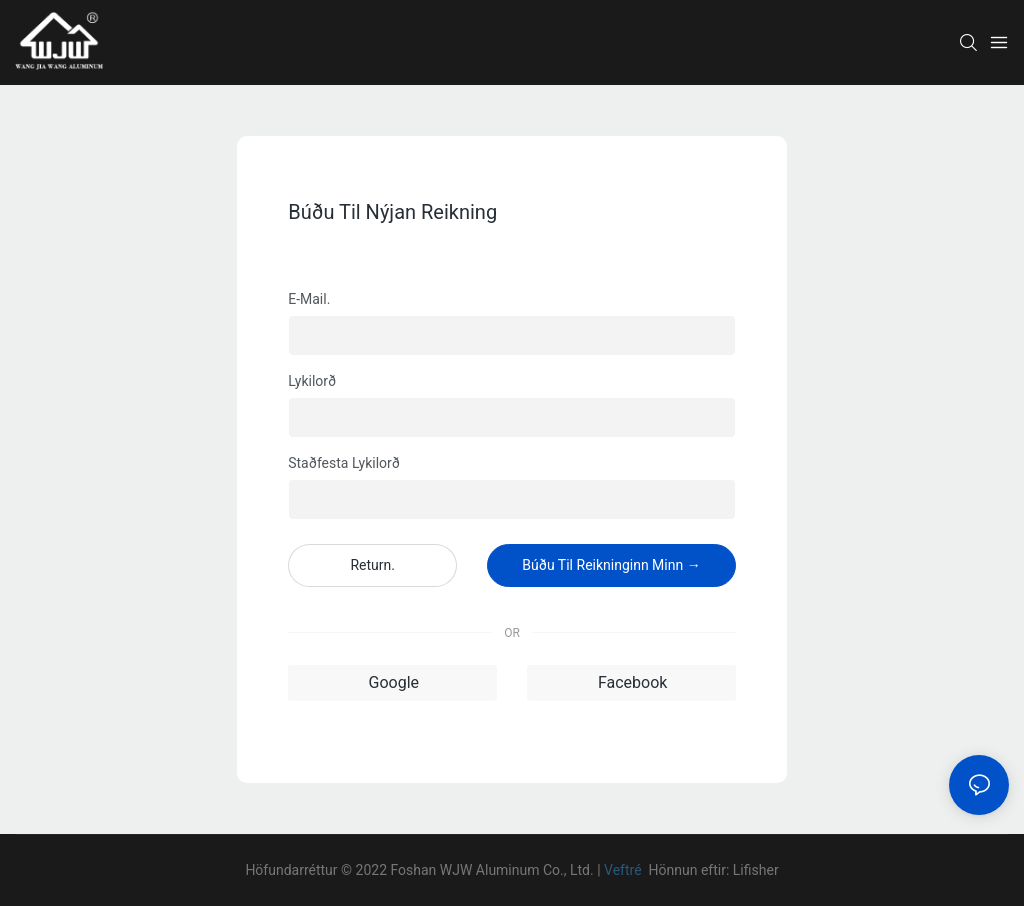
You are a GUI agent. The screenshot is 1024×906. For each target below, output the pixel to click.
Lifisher (756, 870)
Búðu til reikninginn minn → (611, 565)
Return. (372, 565)
